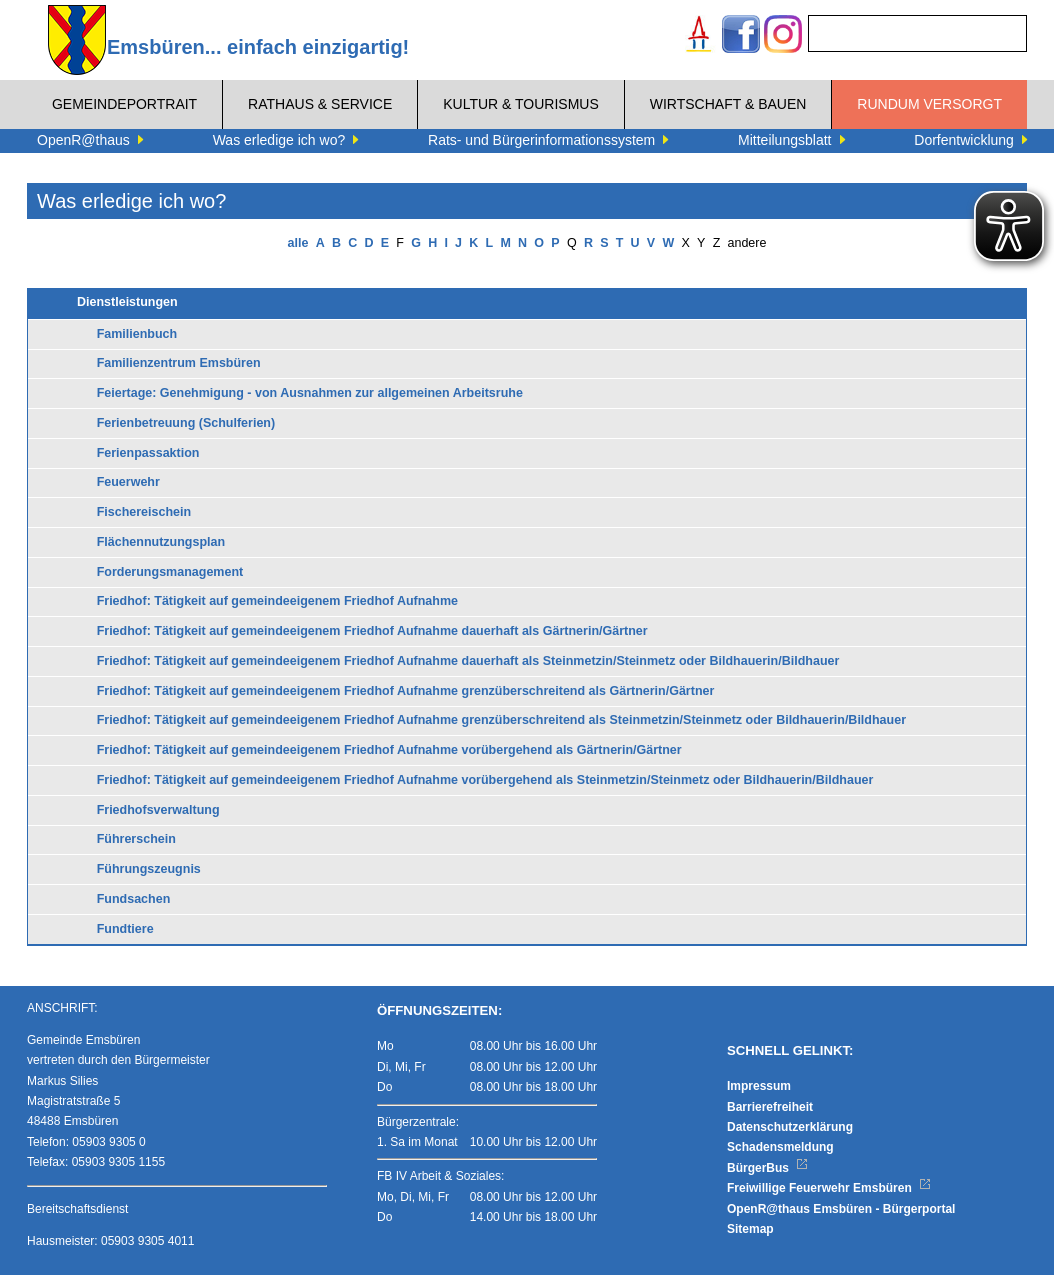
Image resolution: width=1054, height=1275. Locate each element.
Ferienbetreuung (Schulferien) (186, 423)
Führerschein (136, 839)
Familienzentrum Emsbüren (179, 363)
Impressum (759, 1086)
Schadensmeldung (780, 1147)
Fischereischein (144, 512)
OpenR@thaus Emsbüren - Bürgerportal (841, 1209)
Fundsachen (134, 899)
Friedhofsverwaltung (158, 810)
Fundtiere (125, 929)
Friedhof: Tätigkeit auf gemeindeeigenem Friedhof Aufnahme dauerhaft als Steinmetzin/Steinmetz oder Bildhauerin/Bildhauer (468, 661)
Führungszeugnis (149, 869)
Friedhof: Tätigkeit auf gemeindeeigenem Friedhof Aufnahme (277, 601)
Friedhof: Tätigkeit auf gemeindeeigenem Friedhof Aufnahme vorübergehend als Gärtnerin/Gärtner (389, 750)
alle (298, 243)
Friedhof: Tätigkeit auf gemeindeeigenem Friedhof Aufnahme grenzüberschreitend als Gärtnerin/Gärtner (406, 691)
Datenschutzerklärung (790, 1127)
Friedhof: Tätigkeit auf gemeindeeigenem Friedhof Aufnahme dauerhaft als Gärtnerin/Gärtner (372, 631)
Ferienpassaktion (148, 453)
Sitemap (750, 1229)
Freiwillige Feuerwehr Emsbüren (829, 1188)
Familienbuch (137, 334)
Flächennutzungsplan (161, 542)
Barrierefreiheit (770, 1107)
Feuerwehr (128, 482)
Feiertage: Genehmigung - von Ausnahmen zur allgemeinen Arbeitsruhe (310, 393)
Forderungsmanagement (170, 572)
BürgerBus (767, 1168)
